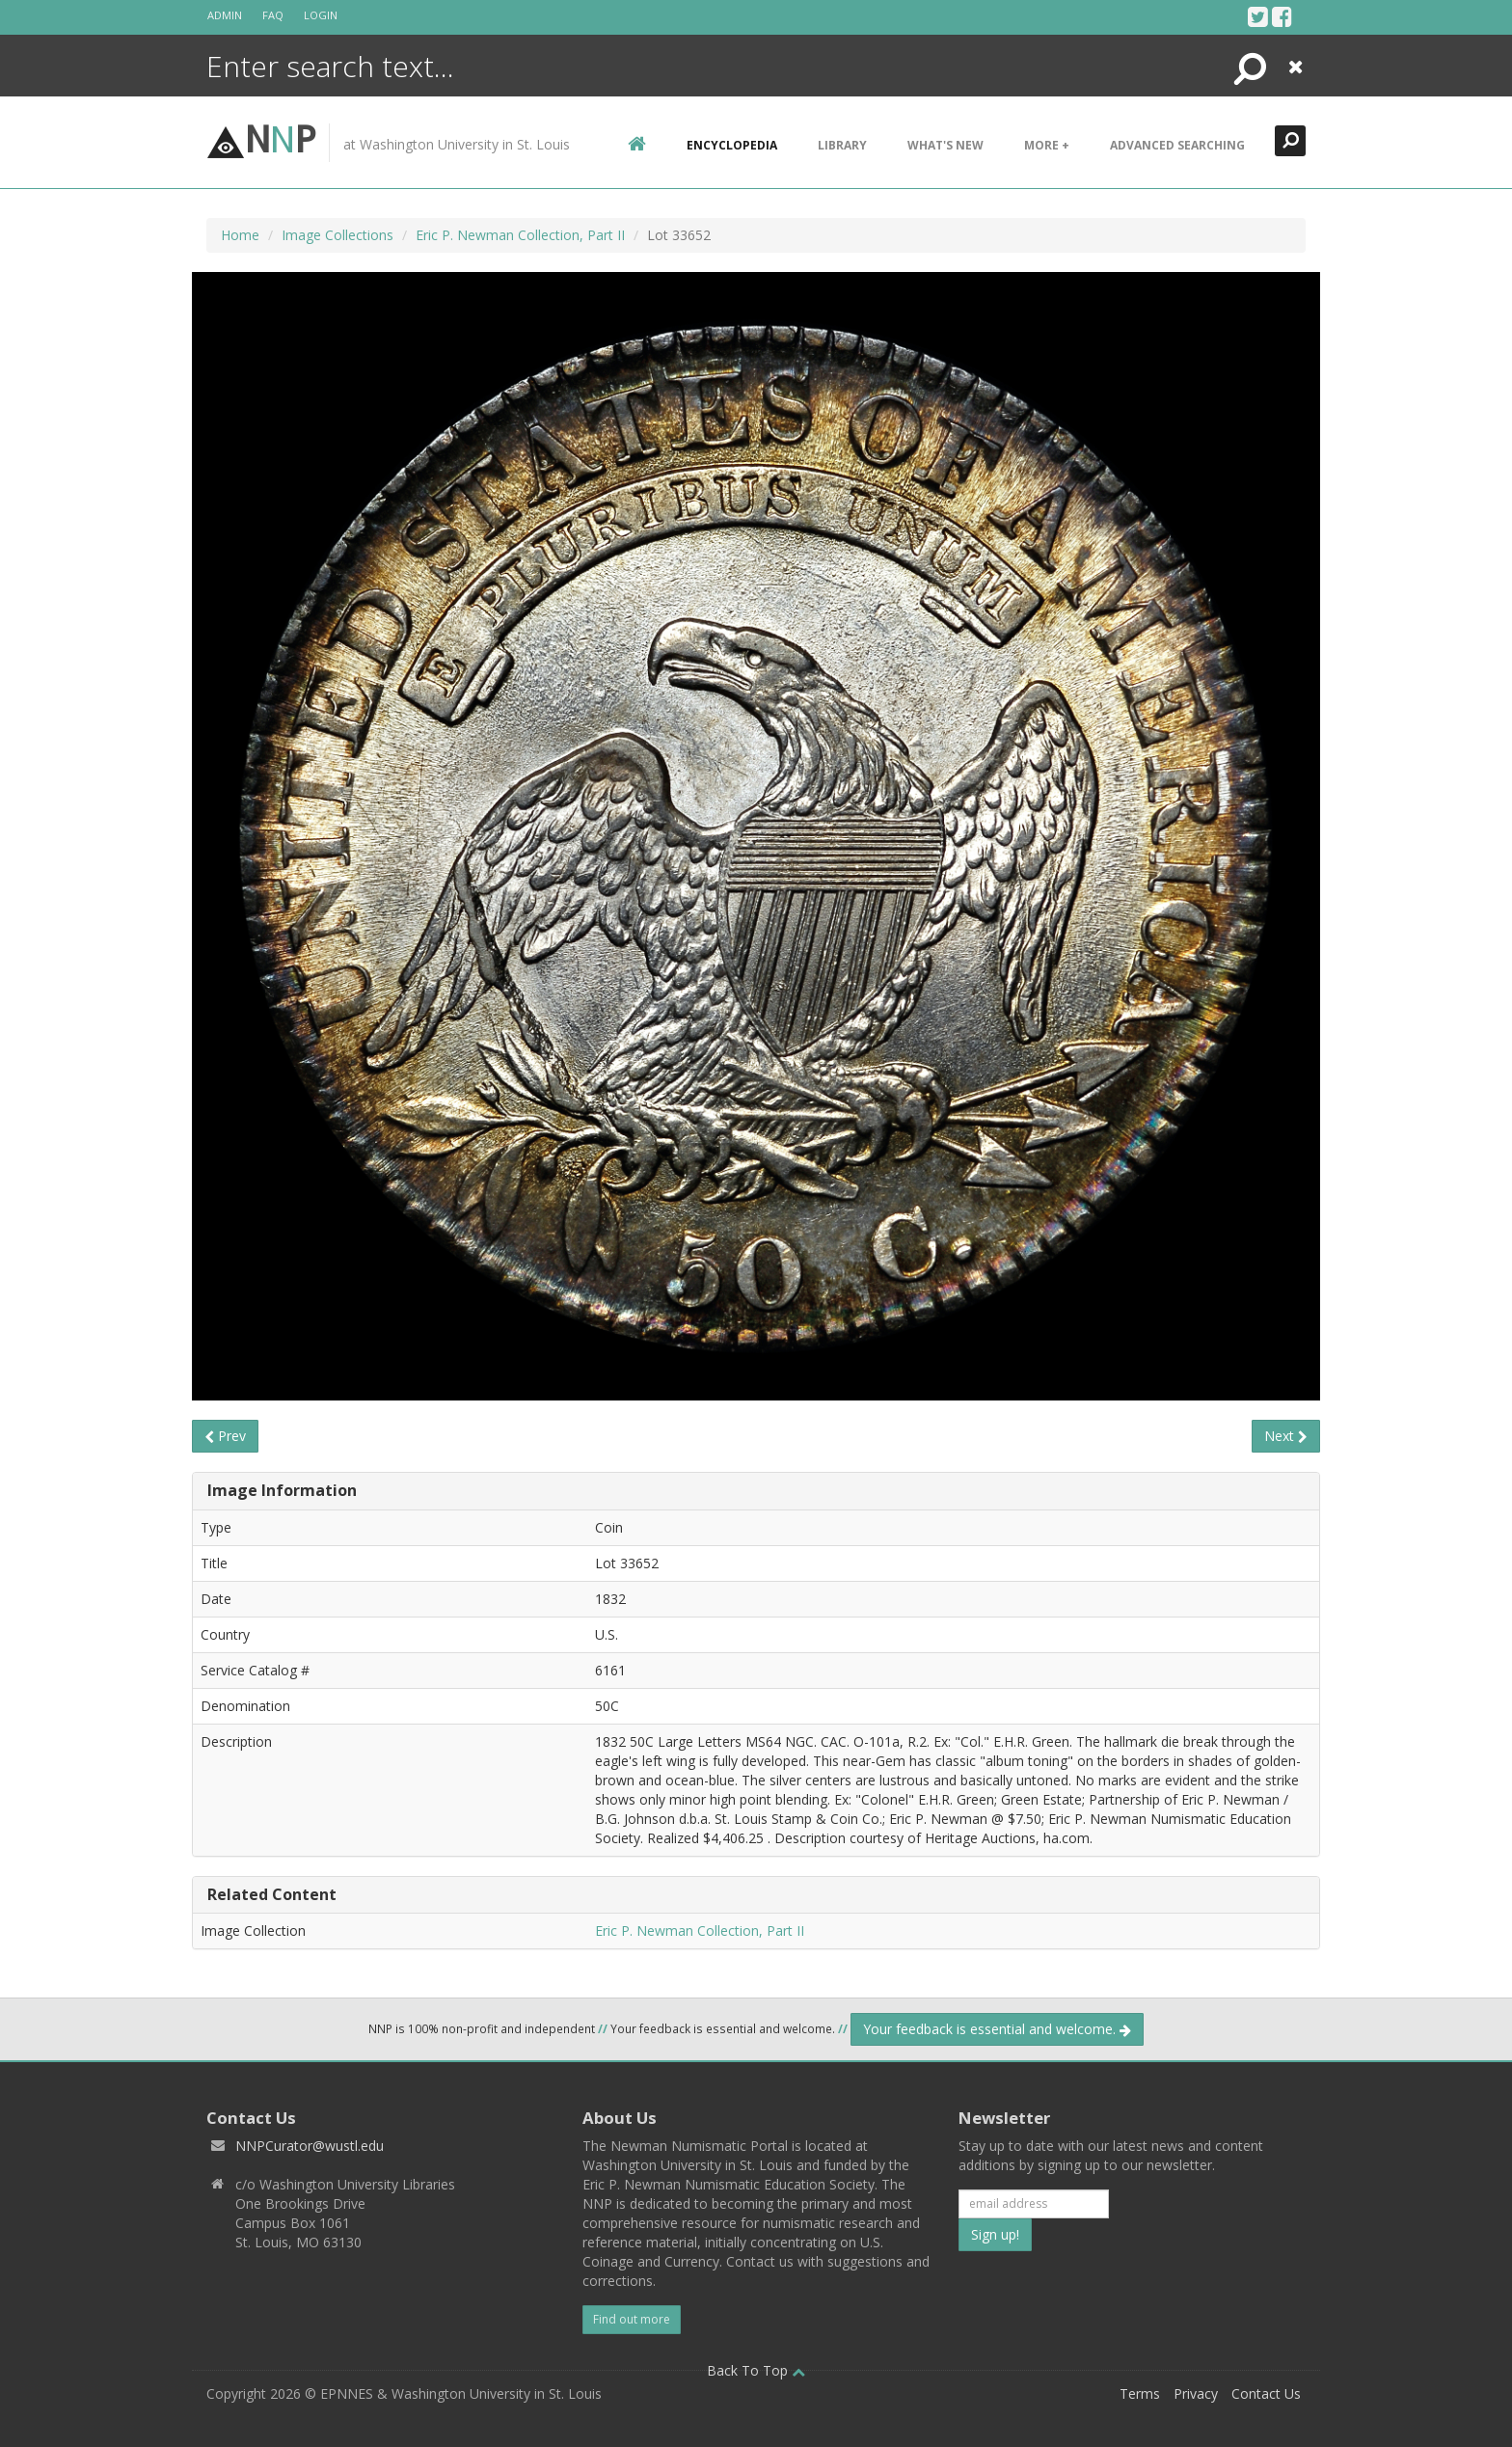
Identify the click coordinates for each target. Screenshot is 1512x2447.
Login (321, 15)
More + (1046, 145)
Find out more (631, 2319)
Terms (1140, 2393)
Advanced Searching (1177, 145)
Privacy (1196, 2393)
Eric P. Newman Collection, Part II (520, 235)
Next (1286, 1436)
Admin (224, 15)
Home (240, 235)
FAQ (273, 15)
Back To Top (756, 2370)
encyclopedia (732, 145)
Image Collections (337, 235)
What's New (945, 145)
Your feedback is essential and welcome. (997, 2029)
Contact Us (1266, 2393)
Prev (225, 1436)
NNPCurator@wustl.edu (309, 2145)
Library (842, 145)
